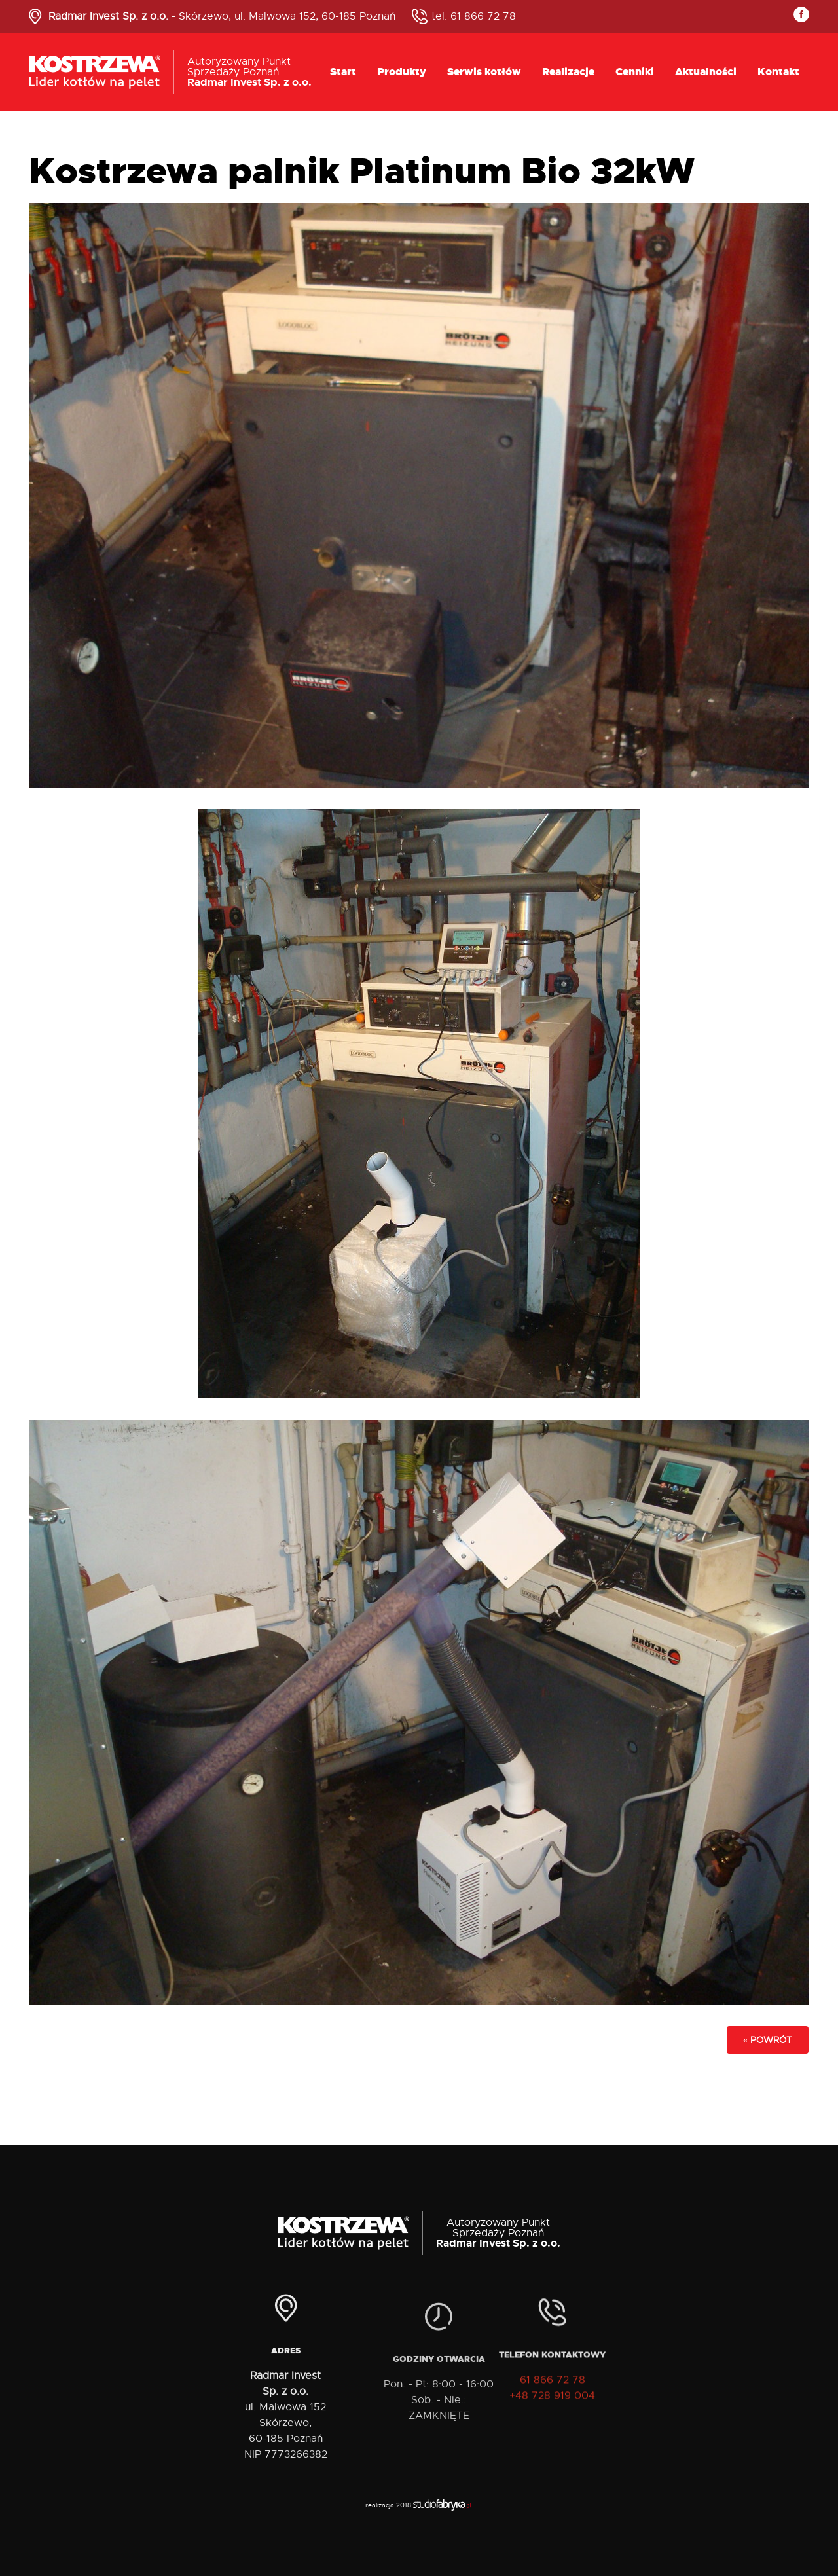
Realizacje (568, 72)
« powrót (767, 2040)
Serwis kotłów (484, 72)
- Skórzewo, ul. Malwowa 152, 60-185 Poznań (221, 16)
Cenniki (634, 72)
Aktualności (706, 72)
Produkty (401, 72)
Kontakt (778, 72)
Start (343, 72)
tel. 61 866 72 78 (473, 16)
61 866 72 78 (552, 2392)
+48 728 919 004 (552, 2408)
